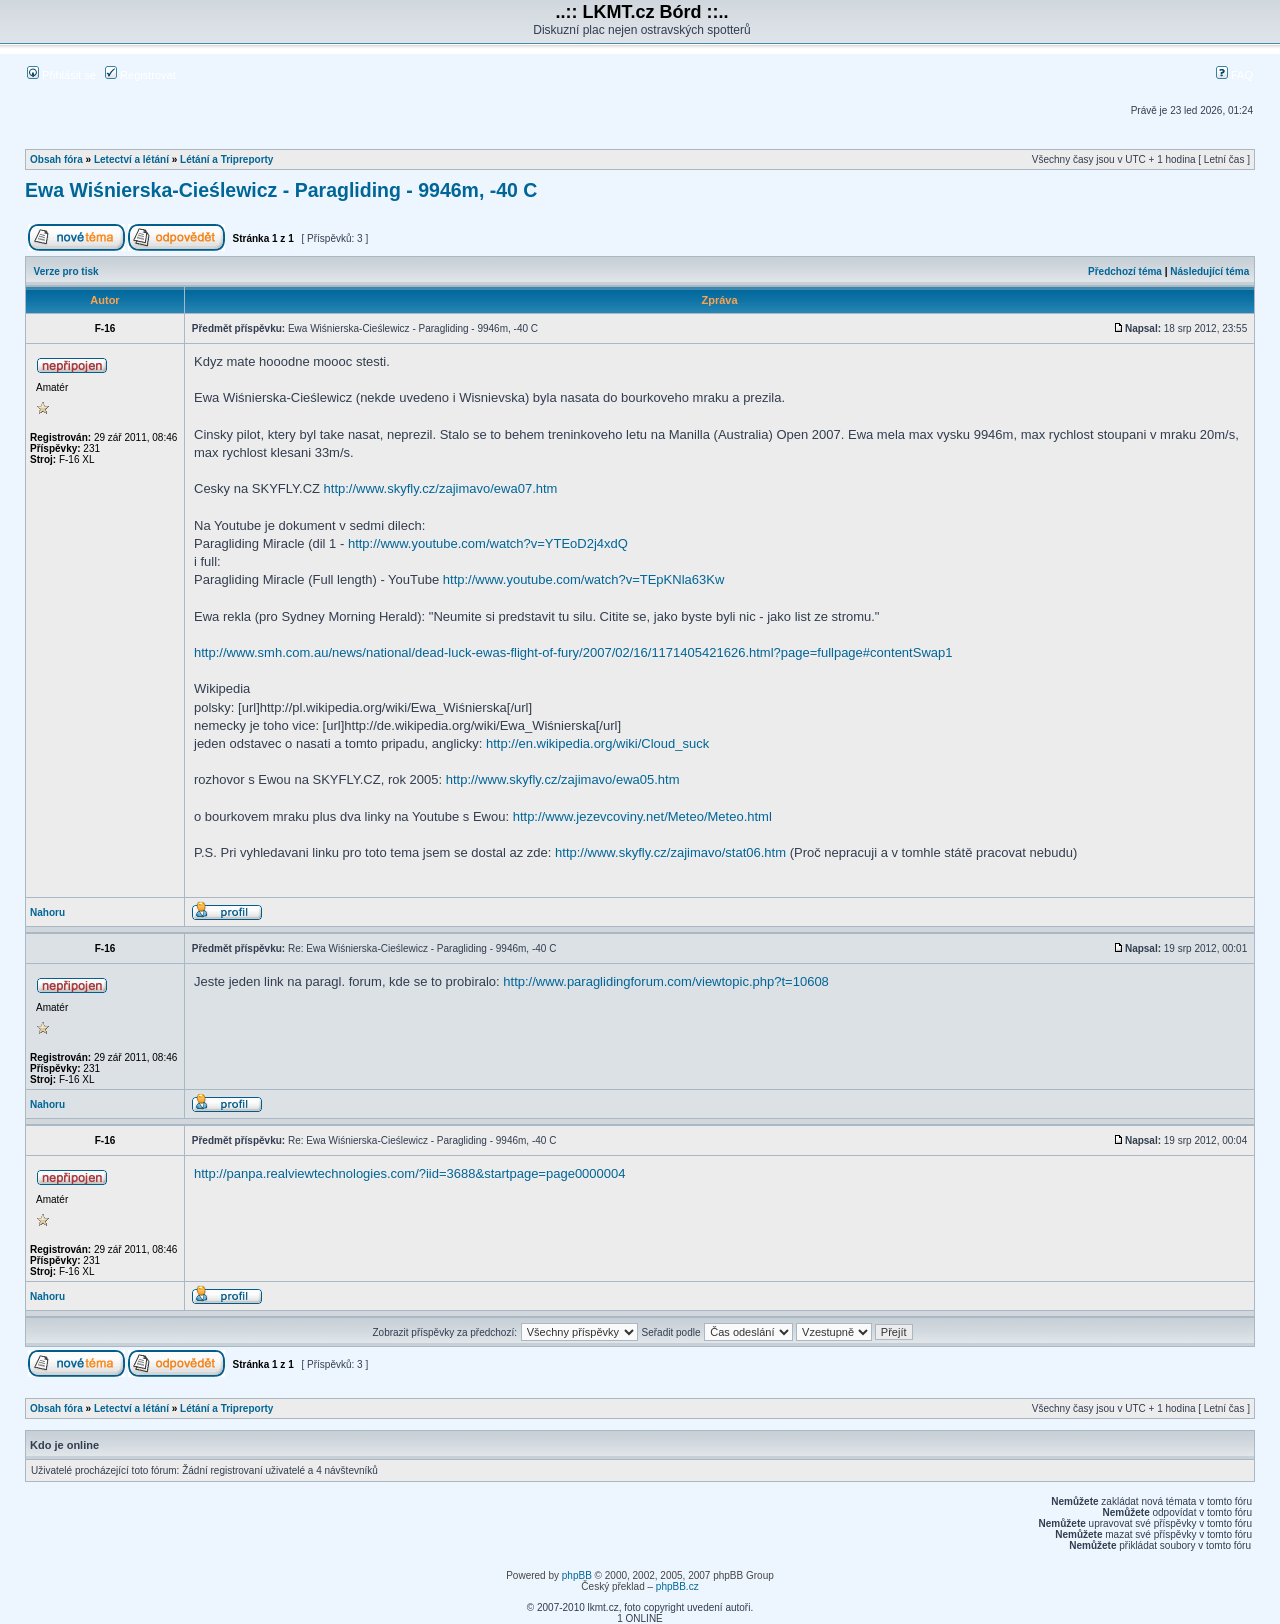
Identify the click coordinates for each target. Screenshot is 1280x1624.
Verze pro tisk (66, 271)
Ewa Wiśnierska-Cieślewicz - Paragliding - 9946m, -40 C (281, 190)
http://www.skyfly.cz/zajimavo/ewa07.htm (441, 488)
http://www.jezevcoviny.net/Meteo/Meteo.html (642, 816)
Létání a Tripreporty (226, 159)
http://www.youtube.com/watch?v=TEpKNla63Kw (583, 579)
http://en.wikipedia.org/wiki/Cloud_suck (597, 743)
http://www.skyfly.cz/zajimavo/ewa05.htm (563, 779)
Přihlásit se (61, 75)
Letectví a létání (131, 159)
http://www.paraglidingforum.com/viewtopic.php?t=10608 (666, 981)
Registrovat (140, 75)
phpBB (577, 1575)
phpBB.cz (677, 1586)
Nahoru (47, 912)
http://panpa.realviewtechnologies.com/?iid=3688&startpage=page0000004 (410, 1173)
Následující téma (1209, 271)
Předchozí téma (1125, 271)
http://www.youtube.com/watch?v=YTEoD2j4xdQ (488, 543)
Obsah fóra (56, 159)
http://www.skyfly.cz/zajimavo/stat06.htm (670, 852)
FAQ (1234, 75)
